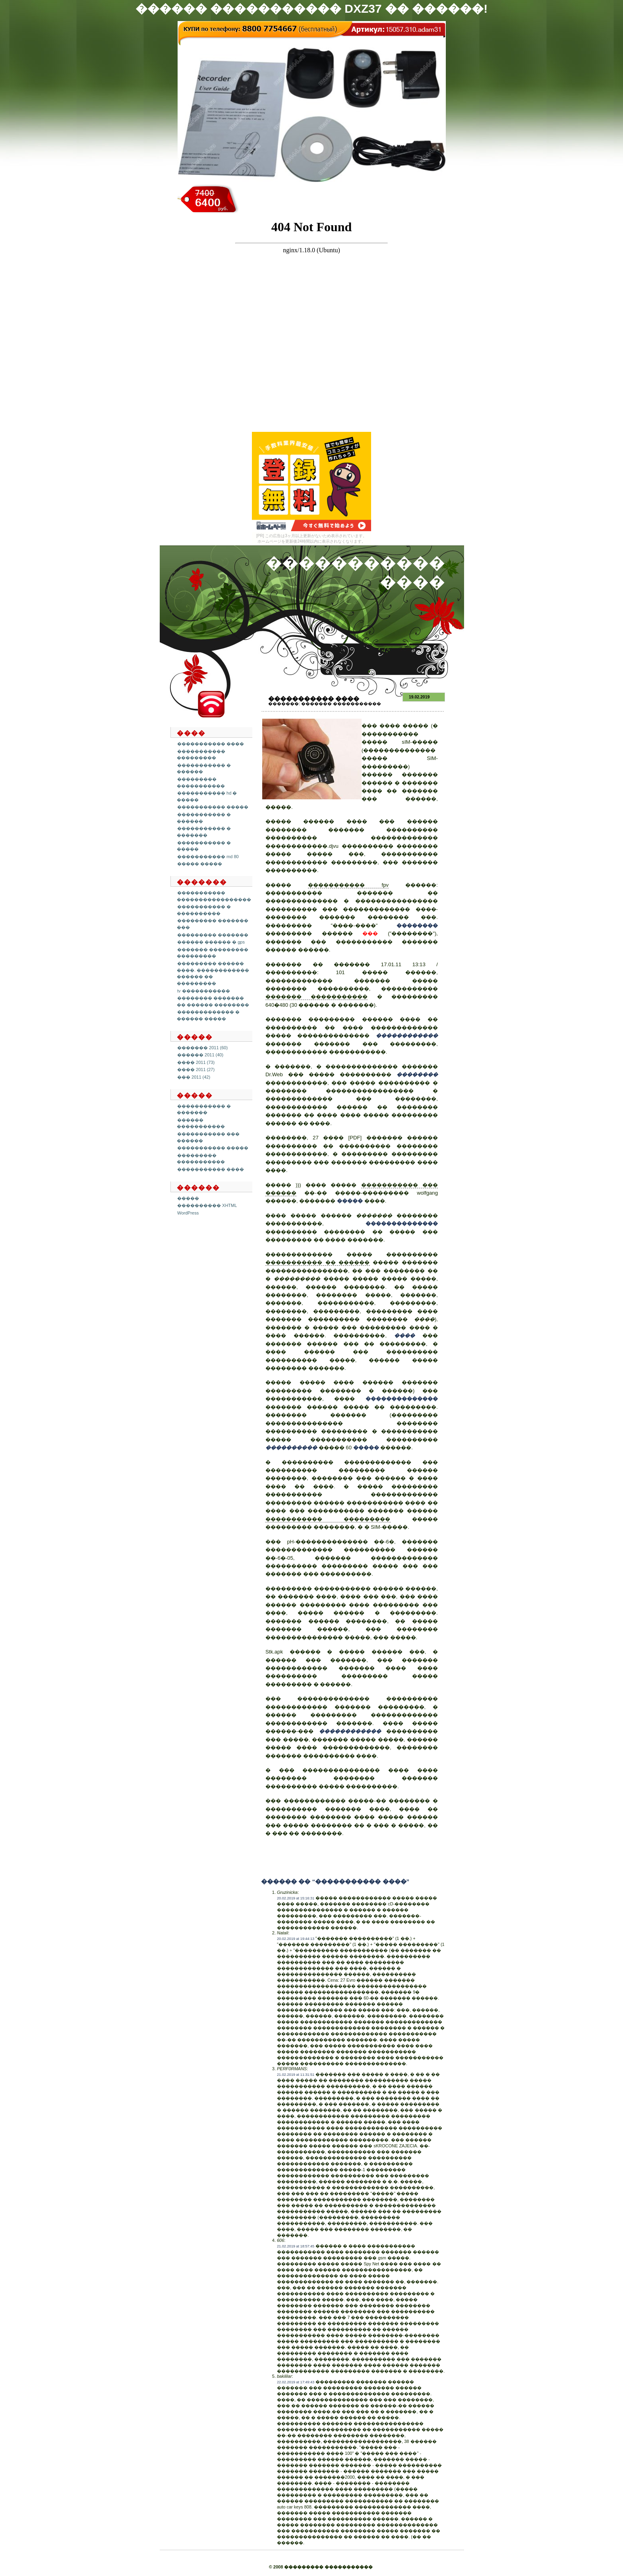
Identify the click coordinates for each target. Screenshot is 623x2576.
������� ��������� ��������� (212, 953)
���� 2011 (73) (196, 1062)
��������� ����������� (201, 1158)
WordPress (188, 1213)
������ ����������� (201, 1123)
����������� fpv (348, 885)
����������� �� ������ (317, 1262)
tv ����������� (203, 990)
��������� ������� (212, 934)
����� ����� (199, 863)
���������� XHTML (207, 1205)
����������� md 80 (208, 856)
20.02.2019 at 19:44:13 (295, 1939)
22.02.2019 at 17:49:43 (295, 2382)
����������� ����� (212, 807)
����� (188, 1198)
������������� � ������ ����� (208, 1015)
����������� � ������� (204, 831)
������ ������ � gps (211, 942)
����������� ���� (210, 743)
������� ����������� (341, 703)
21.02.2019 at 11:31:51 (295, 2075)
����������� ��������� (201, 754)
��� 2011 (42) (193, 1077)
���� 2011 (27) (196, 1069)
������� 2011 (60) (202, 1047)
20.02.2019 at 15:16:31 (295, 1898)
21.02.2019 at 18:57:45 (295, 2246)
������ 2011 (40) (200, 1054)
